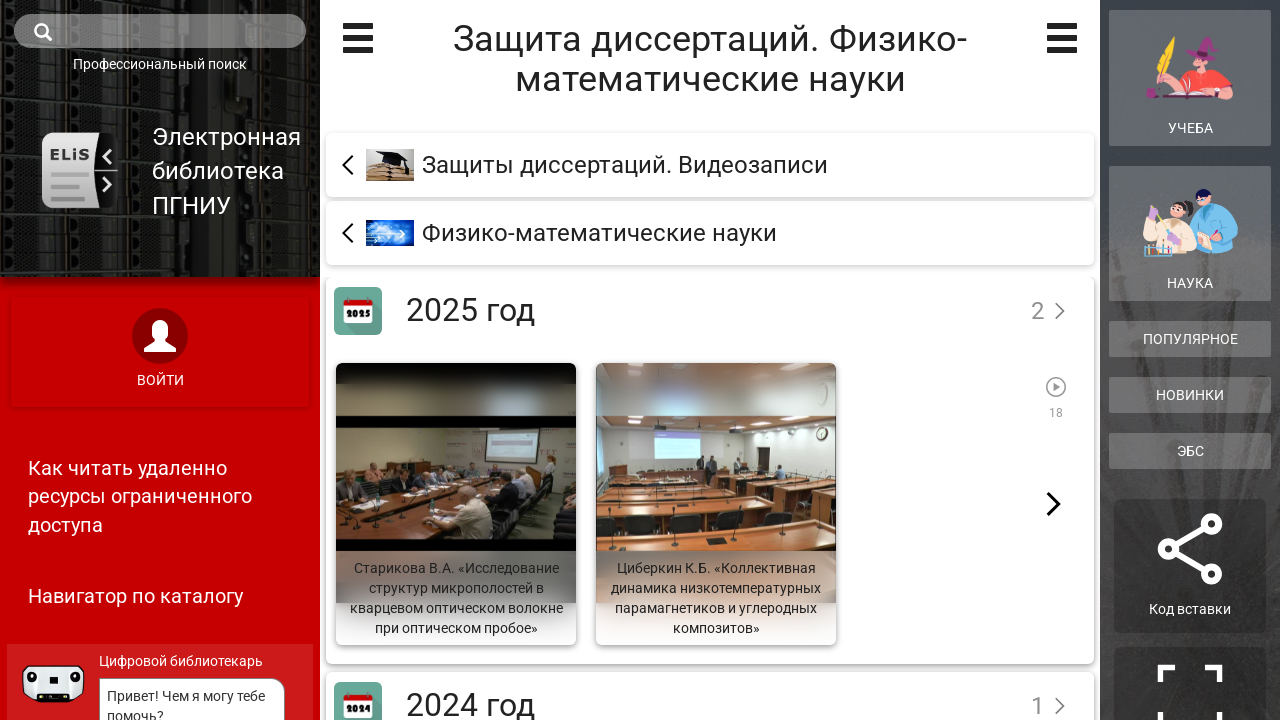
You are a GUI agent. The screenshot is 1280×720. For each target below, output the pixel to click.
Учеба (1190, 77)
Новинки (1190, 395)
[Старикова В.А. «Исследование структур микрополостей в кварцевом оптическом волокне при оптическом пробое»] (456, 504)
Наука (1190, 239)
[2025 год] (710, 310)
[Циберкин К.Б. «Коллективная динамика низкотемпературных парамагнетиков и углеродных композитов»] (716, 504)
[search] (160, 31)
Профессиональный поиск (160, 64)
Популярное (1190, 339)
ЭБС (1190, 451)
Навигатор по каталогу (135, 596)
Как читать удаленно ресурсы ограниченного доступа (140, 496)
